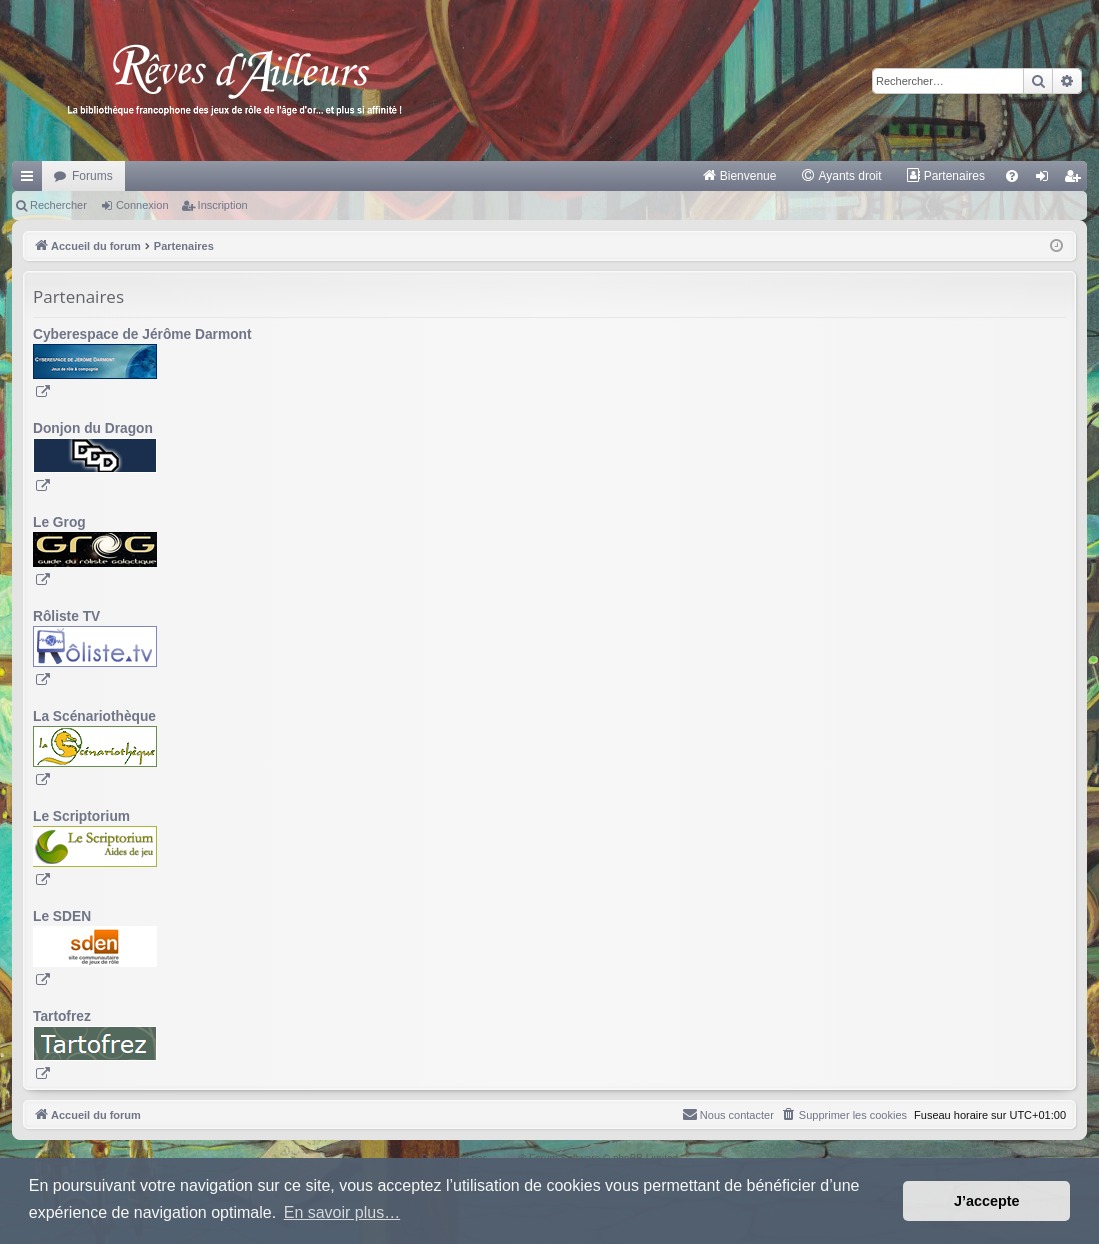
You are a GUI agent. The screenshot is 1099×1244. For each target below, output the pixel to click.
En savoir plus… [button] (342, 1212)
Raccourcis (31, 180)
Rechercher (58, 205)
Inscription (223, 205)
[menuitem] (739, 176)
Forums (92, 176)
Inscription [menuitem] (1076, 180)
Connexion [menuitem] (1046, 180)
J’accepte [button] (987, 1201)
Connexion (142, 205)
